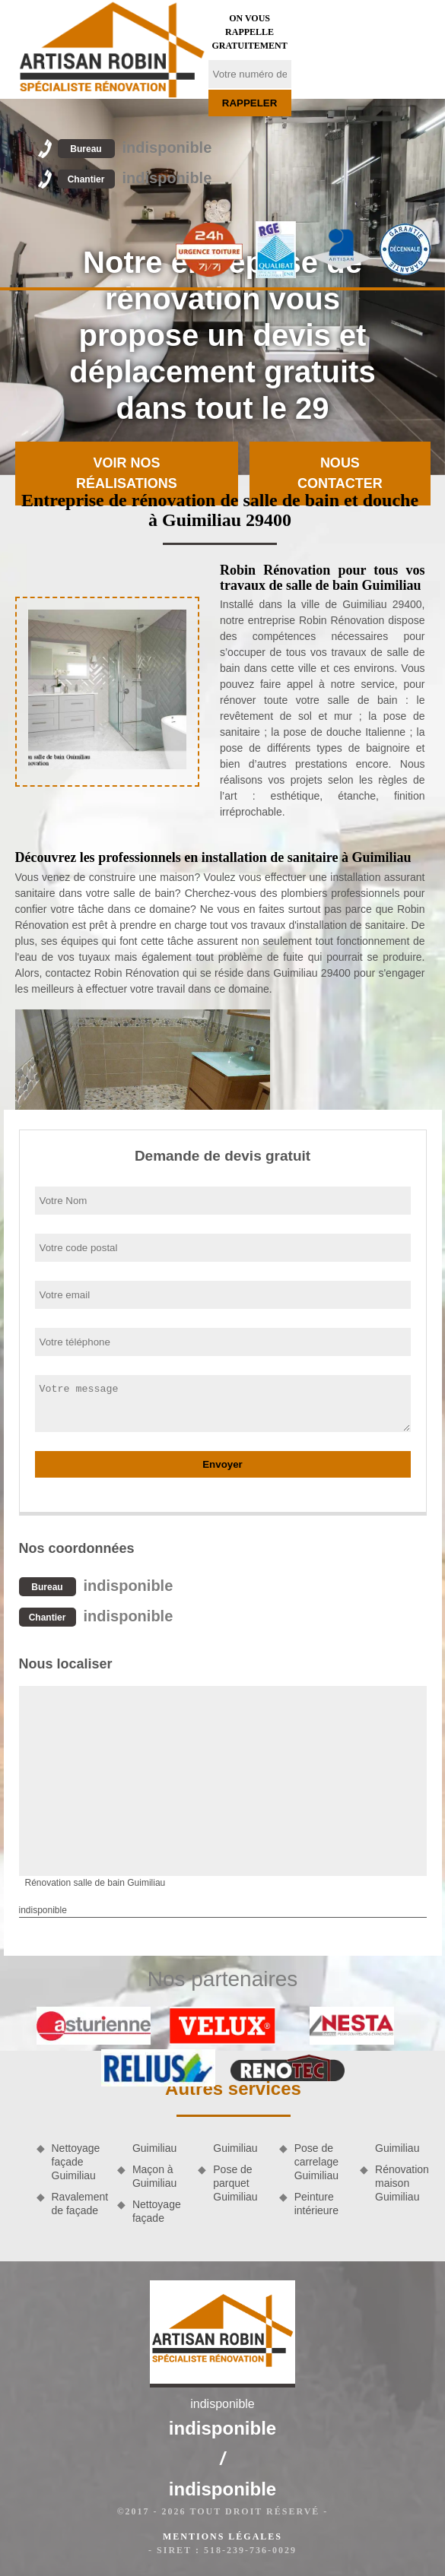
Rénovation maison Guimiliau (402, 2183)
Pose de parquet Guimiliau (235, 2183)
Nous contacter (340, 473)
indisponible (135, 147)
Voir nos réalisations (126, 473)
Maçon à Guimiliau (154, 2176)
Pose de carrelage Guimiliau (316, 2162)
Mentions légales (222, 2536)
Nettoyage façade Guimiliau (76, 2162)
